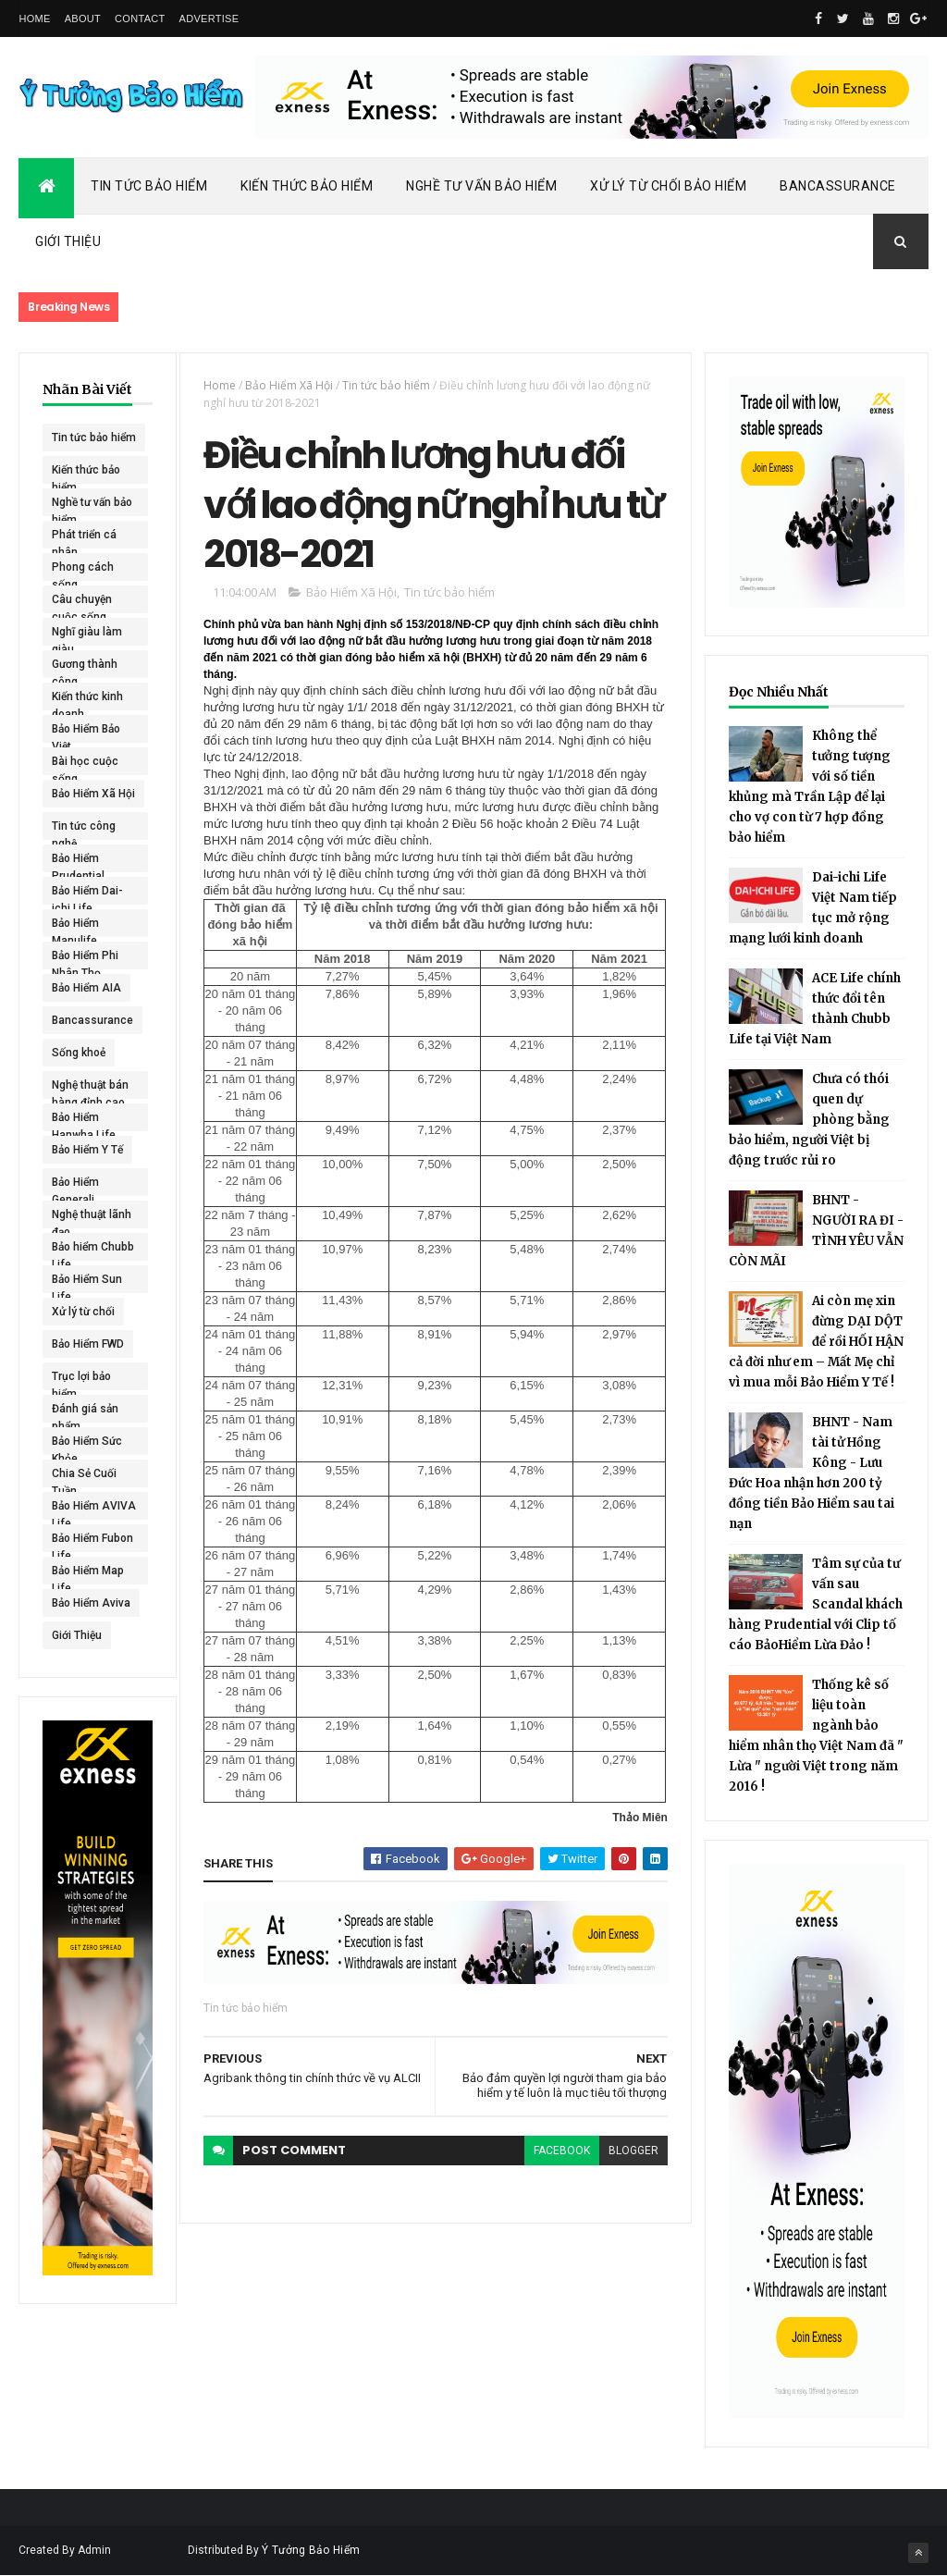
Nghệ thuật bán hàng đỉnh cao (90, 1088)
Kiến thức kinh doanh (87, 700)
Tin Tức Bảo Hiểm (149, 186)
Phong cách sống (83, 571)
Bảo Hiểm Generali (75, 1186)
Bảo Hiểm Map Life (88, 1574)
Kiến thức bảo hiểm (86, 473)
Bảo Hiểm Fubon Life (92, 1542)
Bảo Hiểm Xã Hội (93, 793)
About (83, 18)
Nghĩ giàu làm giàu (87, 635)
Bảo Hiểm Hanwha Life (84, 1121)
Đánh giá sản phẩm (85, 1412)
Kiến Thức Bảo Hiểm (306, 186)
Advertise (209, 18)
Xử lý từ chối (83, 1311)
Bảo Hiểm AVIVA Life (94, 1509)
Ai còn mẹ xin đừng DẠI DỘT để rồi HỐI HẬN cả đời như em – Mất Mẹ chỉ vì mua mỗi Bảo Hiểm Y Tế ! (816, 1341)
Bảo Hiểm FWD (88, 1343)
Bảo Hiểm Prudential (78, 862)
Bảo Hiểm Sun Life (87, 1283)
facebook (562, 2150)
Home (34, 18)
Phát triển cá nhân (84, 538)
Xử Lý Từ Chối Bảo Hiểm (668, 186)
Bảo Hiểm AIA (86, 987)
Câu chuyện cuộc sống (82, 603)
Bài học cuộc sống (85, 765)
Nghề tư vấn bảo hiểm (92, 506)
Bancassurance (838, 186)
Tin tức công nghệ (84, 830)
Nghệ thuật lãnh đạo (91, 1218)
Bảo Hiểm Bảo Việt (86, 732)
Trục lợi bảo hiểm (81, 1380)
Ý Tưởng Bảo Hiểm (311, 2550)
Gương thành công (84, 668)
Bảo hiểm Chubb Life (93, 1250)
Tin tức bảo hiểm (94, 437)
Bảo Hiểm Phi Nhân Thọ (85, 959)
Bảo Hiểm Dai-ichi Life (87, 894)
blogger (633, 2150)
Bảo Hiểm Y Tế (87, 1149)
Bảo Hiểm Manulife (75, 927)
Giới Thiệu (68, 241)
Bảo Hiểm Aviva (91, 1602)
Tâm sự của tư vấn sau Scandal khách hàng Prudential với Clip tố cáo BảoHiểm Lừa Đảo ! (816, 1604)
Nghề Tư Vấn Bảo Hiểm (481, 186)
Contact (140, 18)
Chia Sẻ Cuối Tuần (84, 1477)
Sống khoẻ (78, 1052)
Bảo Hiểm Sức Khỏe (87, 1445)
